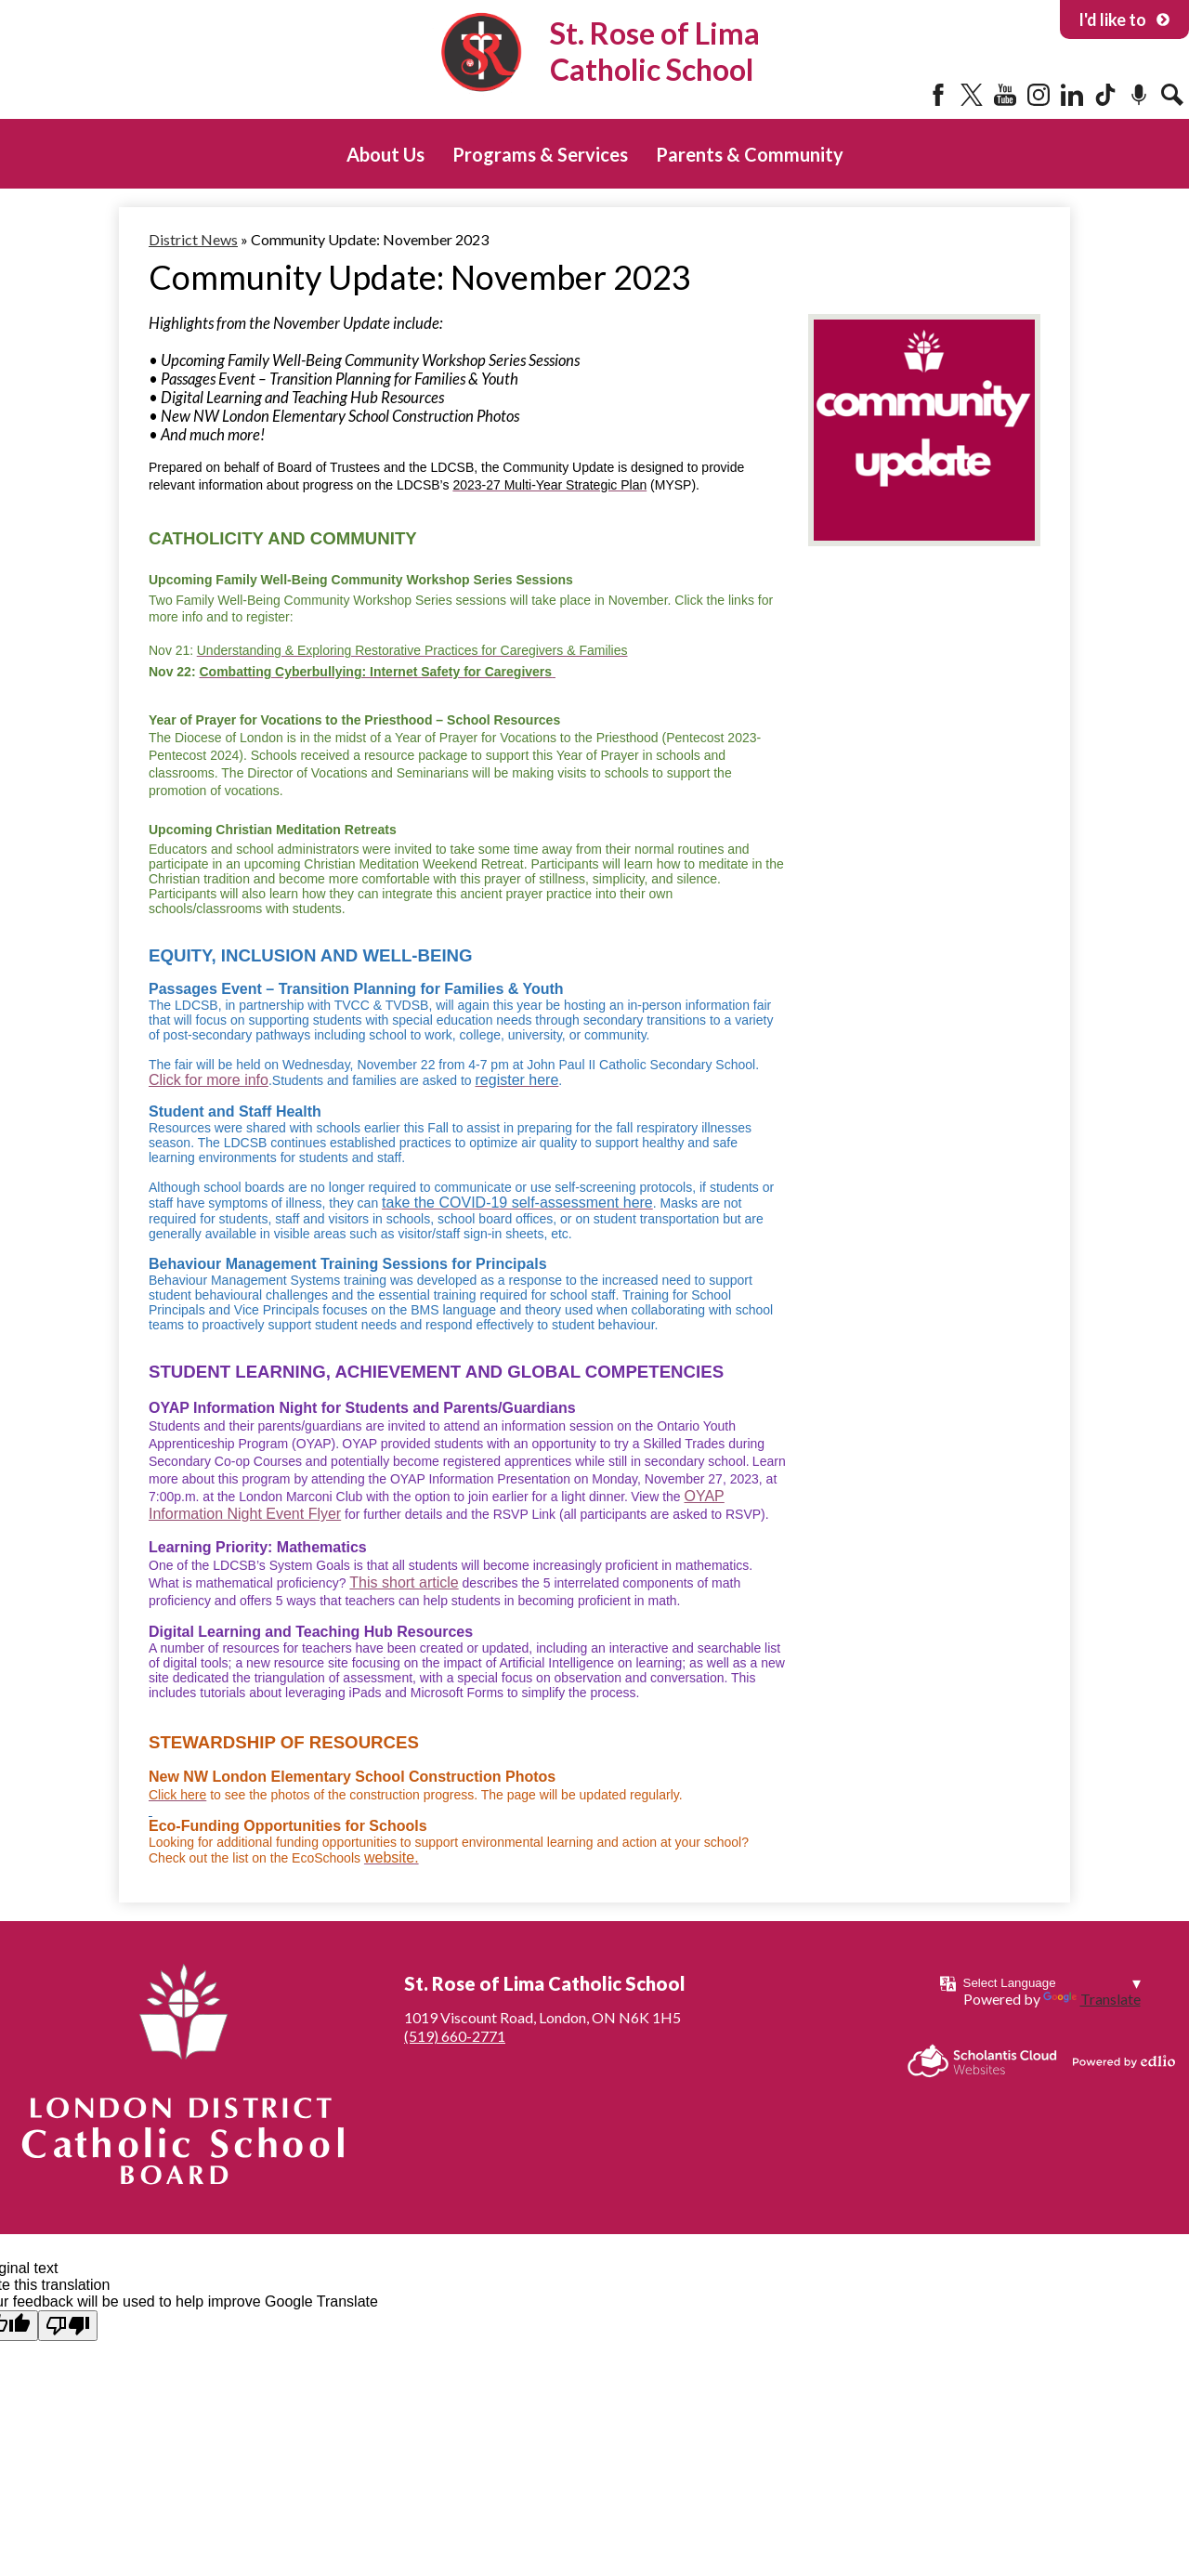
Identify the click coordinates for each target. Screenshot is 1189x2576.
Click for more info (208, 1080)
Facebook (938, 95)
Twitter (971, 95)
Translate (1092, 1998)
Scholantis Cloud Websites (982, 2061)
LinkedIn (1072, 95)
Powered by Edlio (1124, 2061)
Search (1172, 95)
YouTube (1005, 95)
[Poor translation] (68, 2325)
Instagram (1038, 95)
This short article (403, 1582)
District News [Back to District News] (193, 239)
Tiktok (1105, 95)
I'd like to (1124, 19)
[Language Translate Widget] (1052, 1983)
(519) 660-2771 (454, 2036)
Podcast (1139, 95)
